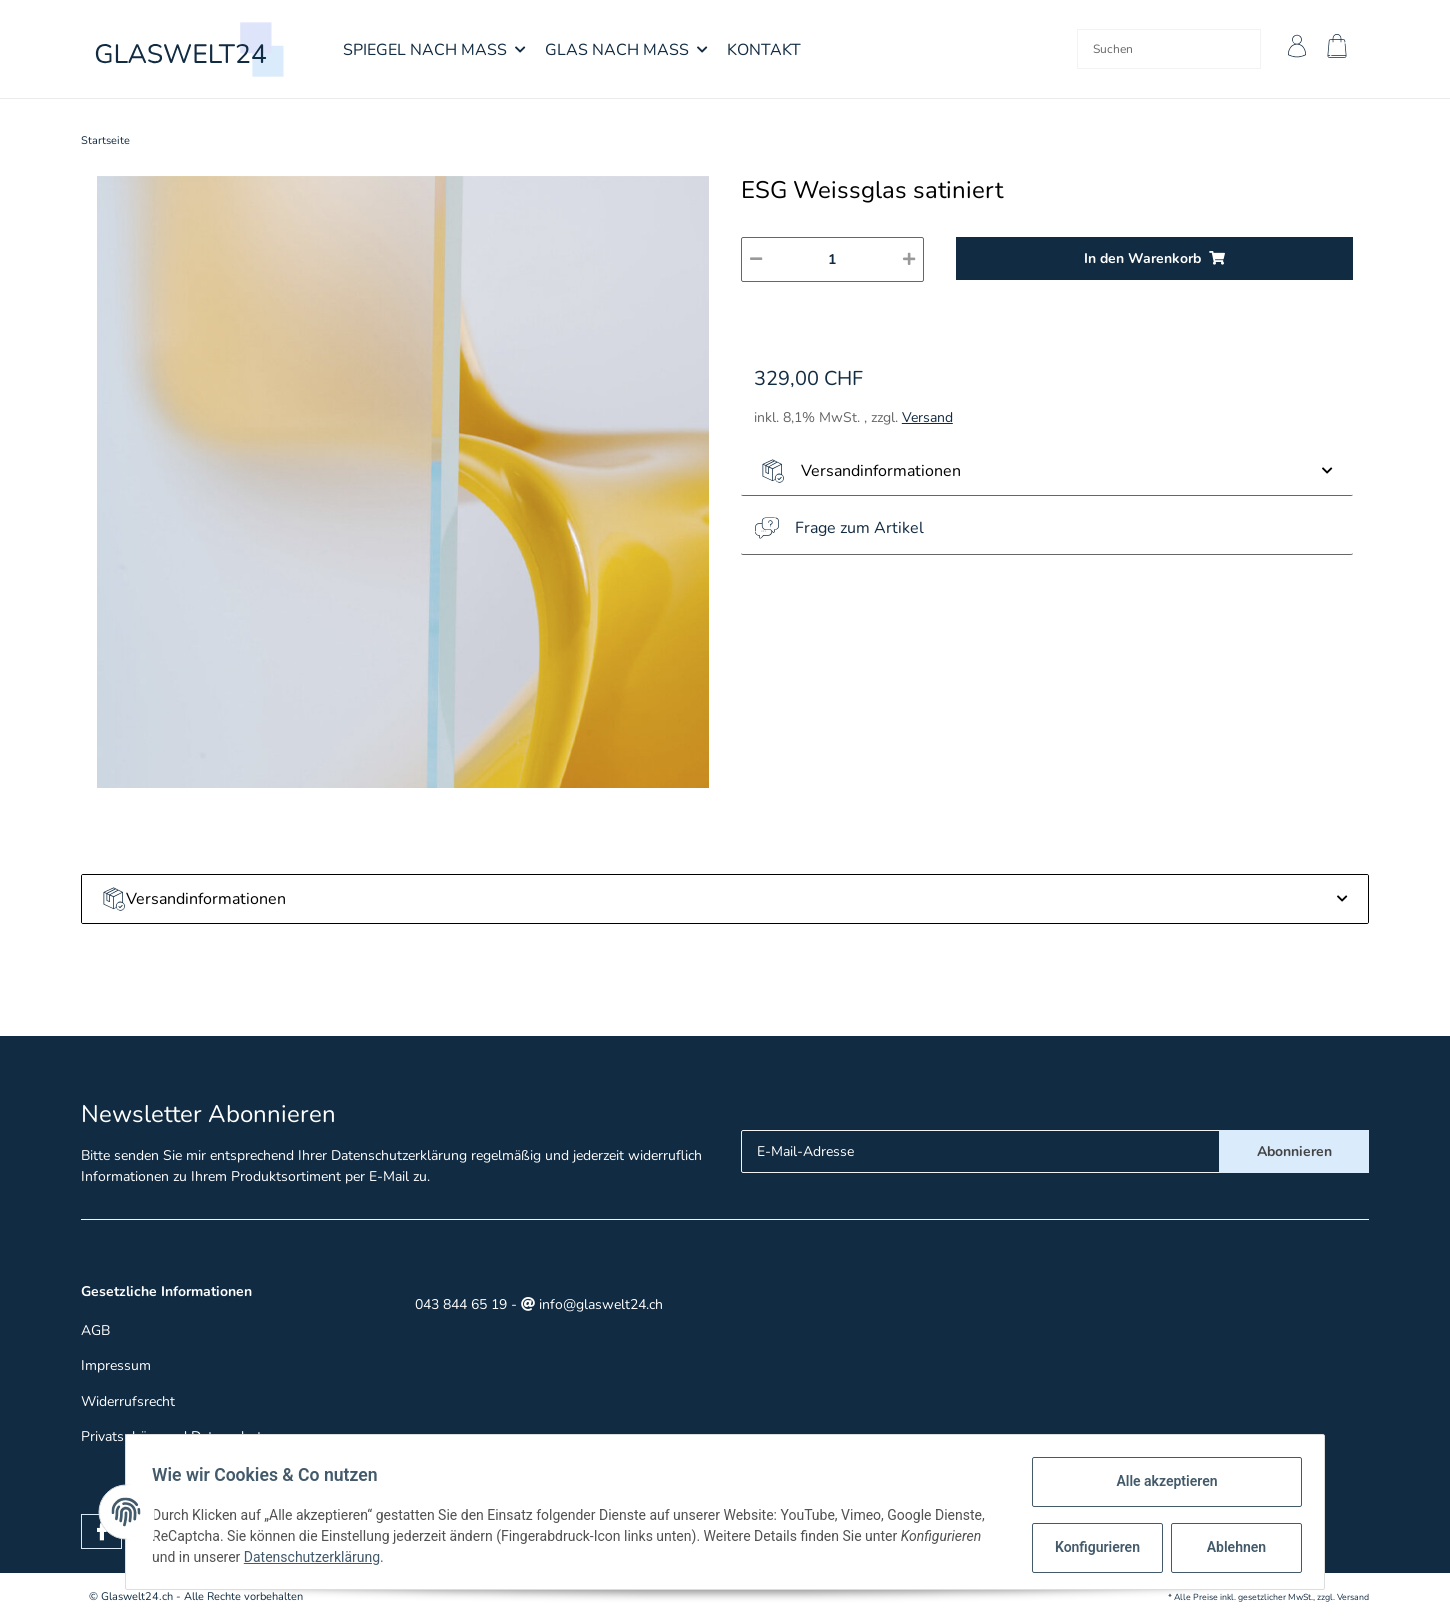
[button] (1293, 49)
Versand (927, 417)
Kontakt (764, 50)
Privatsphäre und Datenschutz (174, 1436)
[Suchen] (1137, 49)
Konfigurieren (1093, 1547)
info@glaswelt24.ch (592, 1304)
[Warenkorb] (1341, 49)
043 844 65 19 (459, 1304)
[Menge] (832, 259)
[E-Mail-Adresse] (980, 1151)
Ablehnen (1230, 1547)
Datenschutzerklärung (399, 1155)
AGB (95, 1330)
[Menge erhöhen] (909, 259)
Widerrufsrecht (128, 1401)
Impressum (116, 1365)
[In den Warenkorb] (1154, 258)
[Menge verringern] (756, 259)
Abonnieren (1294, 1151)
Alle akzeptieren (1160, 1481)
